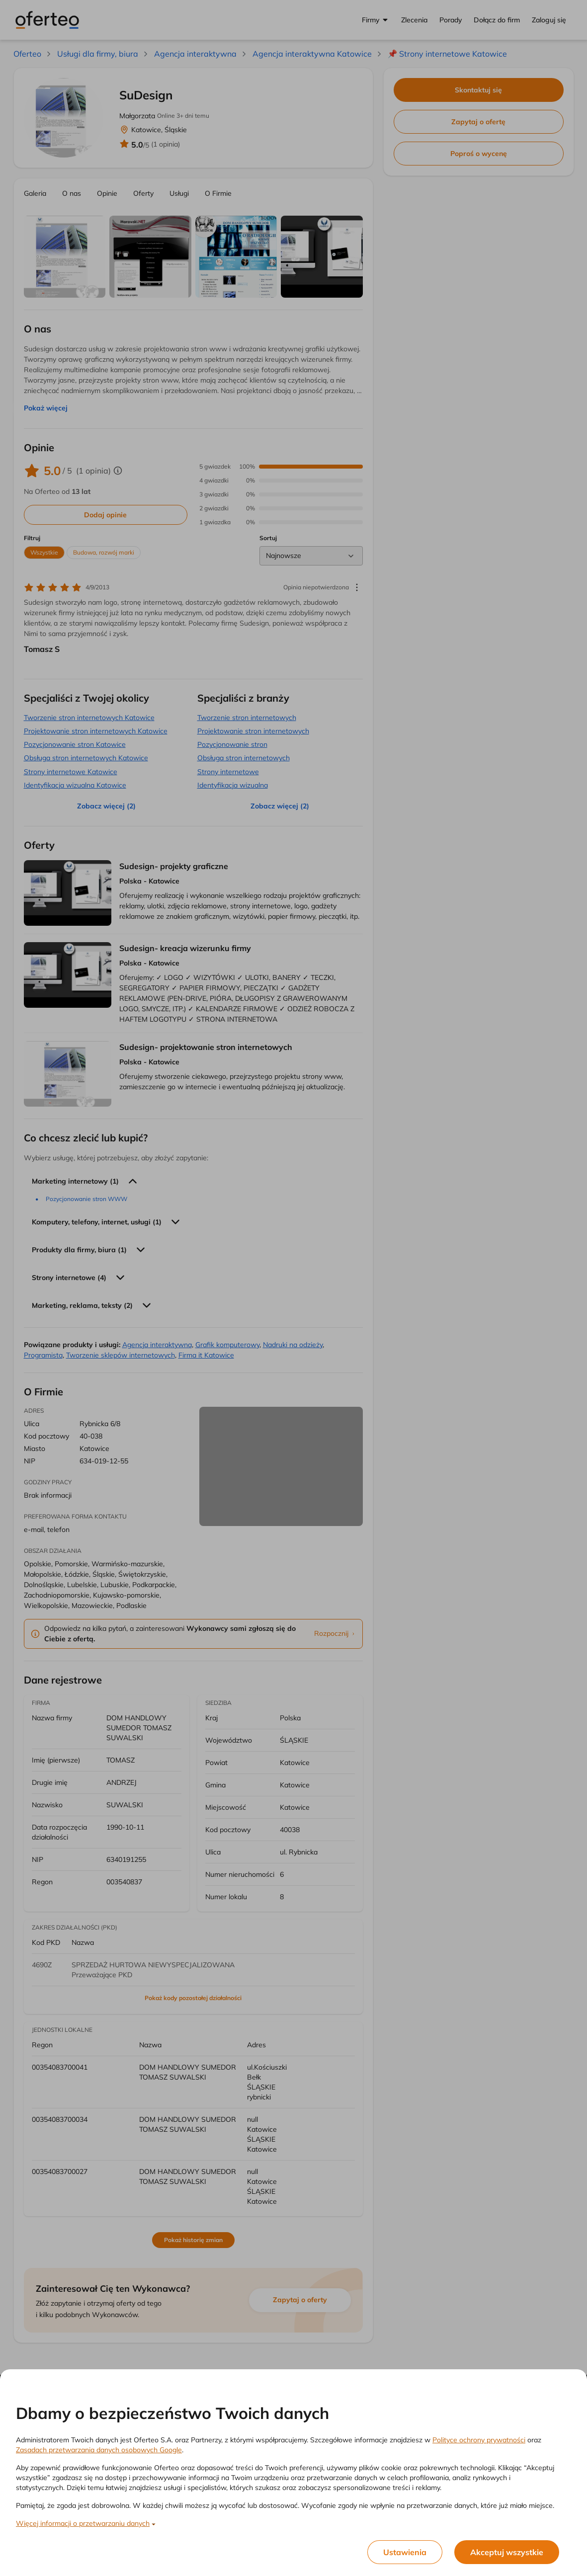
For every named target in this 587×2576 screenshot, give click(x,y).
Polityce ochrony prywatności (478, 2439)
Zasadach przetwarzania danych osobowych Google (99, 2449)
